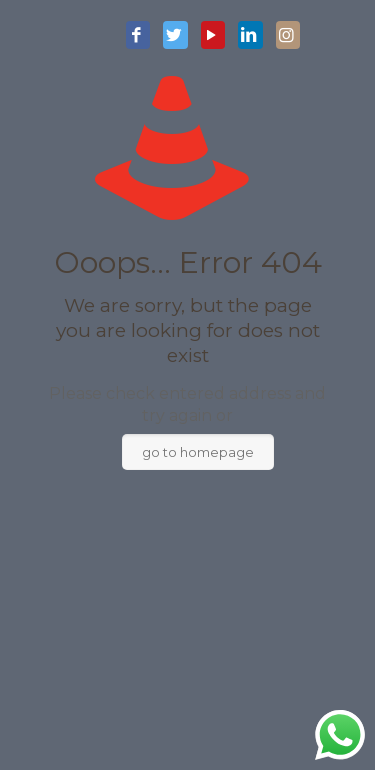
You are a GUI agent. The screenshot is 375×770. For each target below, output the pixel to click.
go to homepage (198, 452)
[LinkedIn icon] (250, 36)
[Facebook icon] (138, 36)
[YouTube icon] (213, 36)
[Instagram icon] (288, 36)
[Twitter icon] (175, 36)
